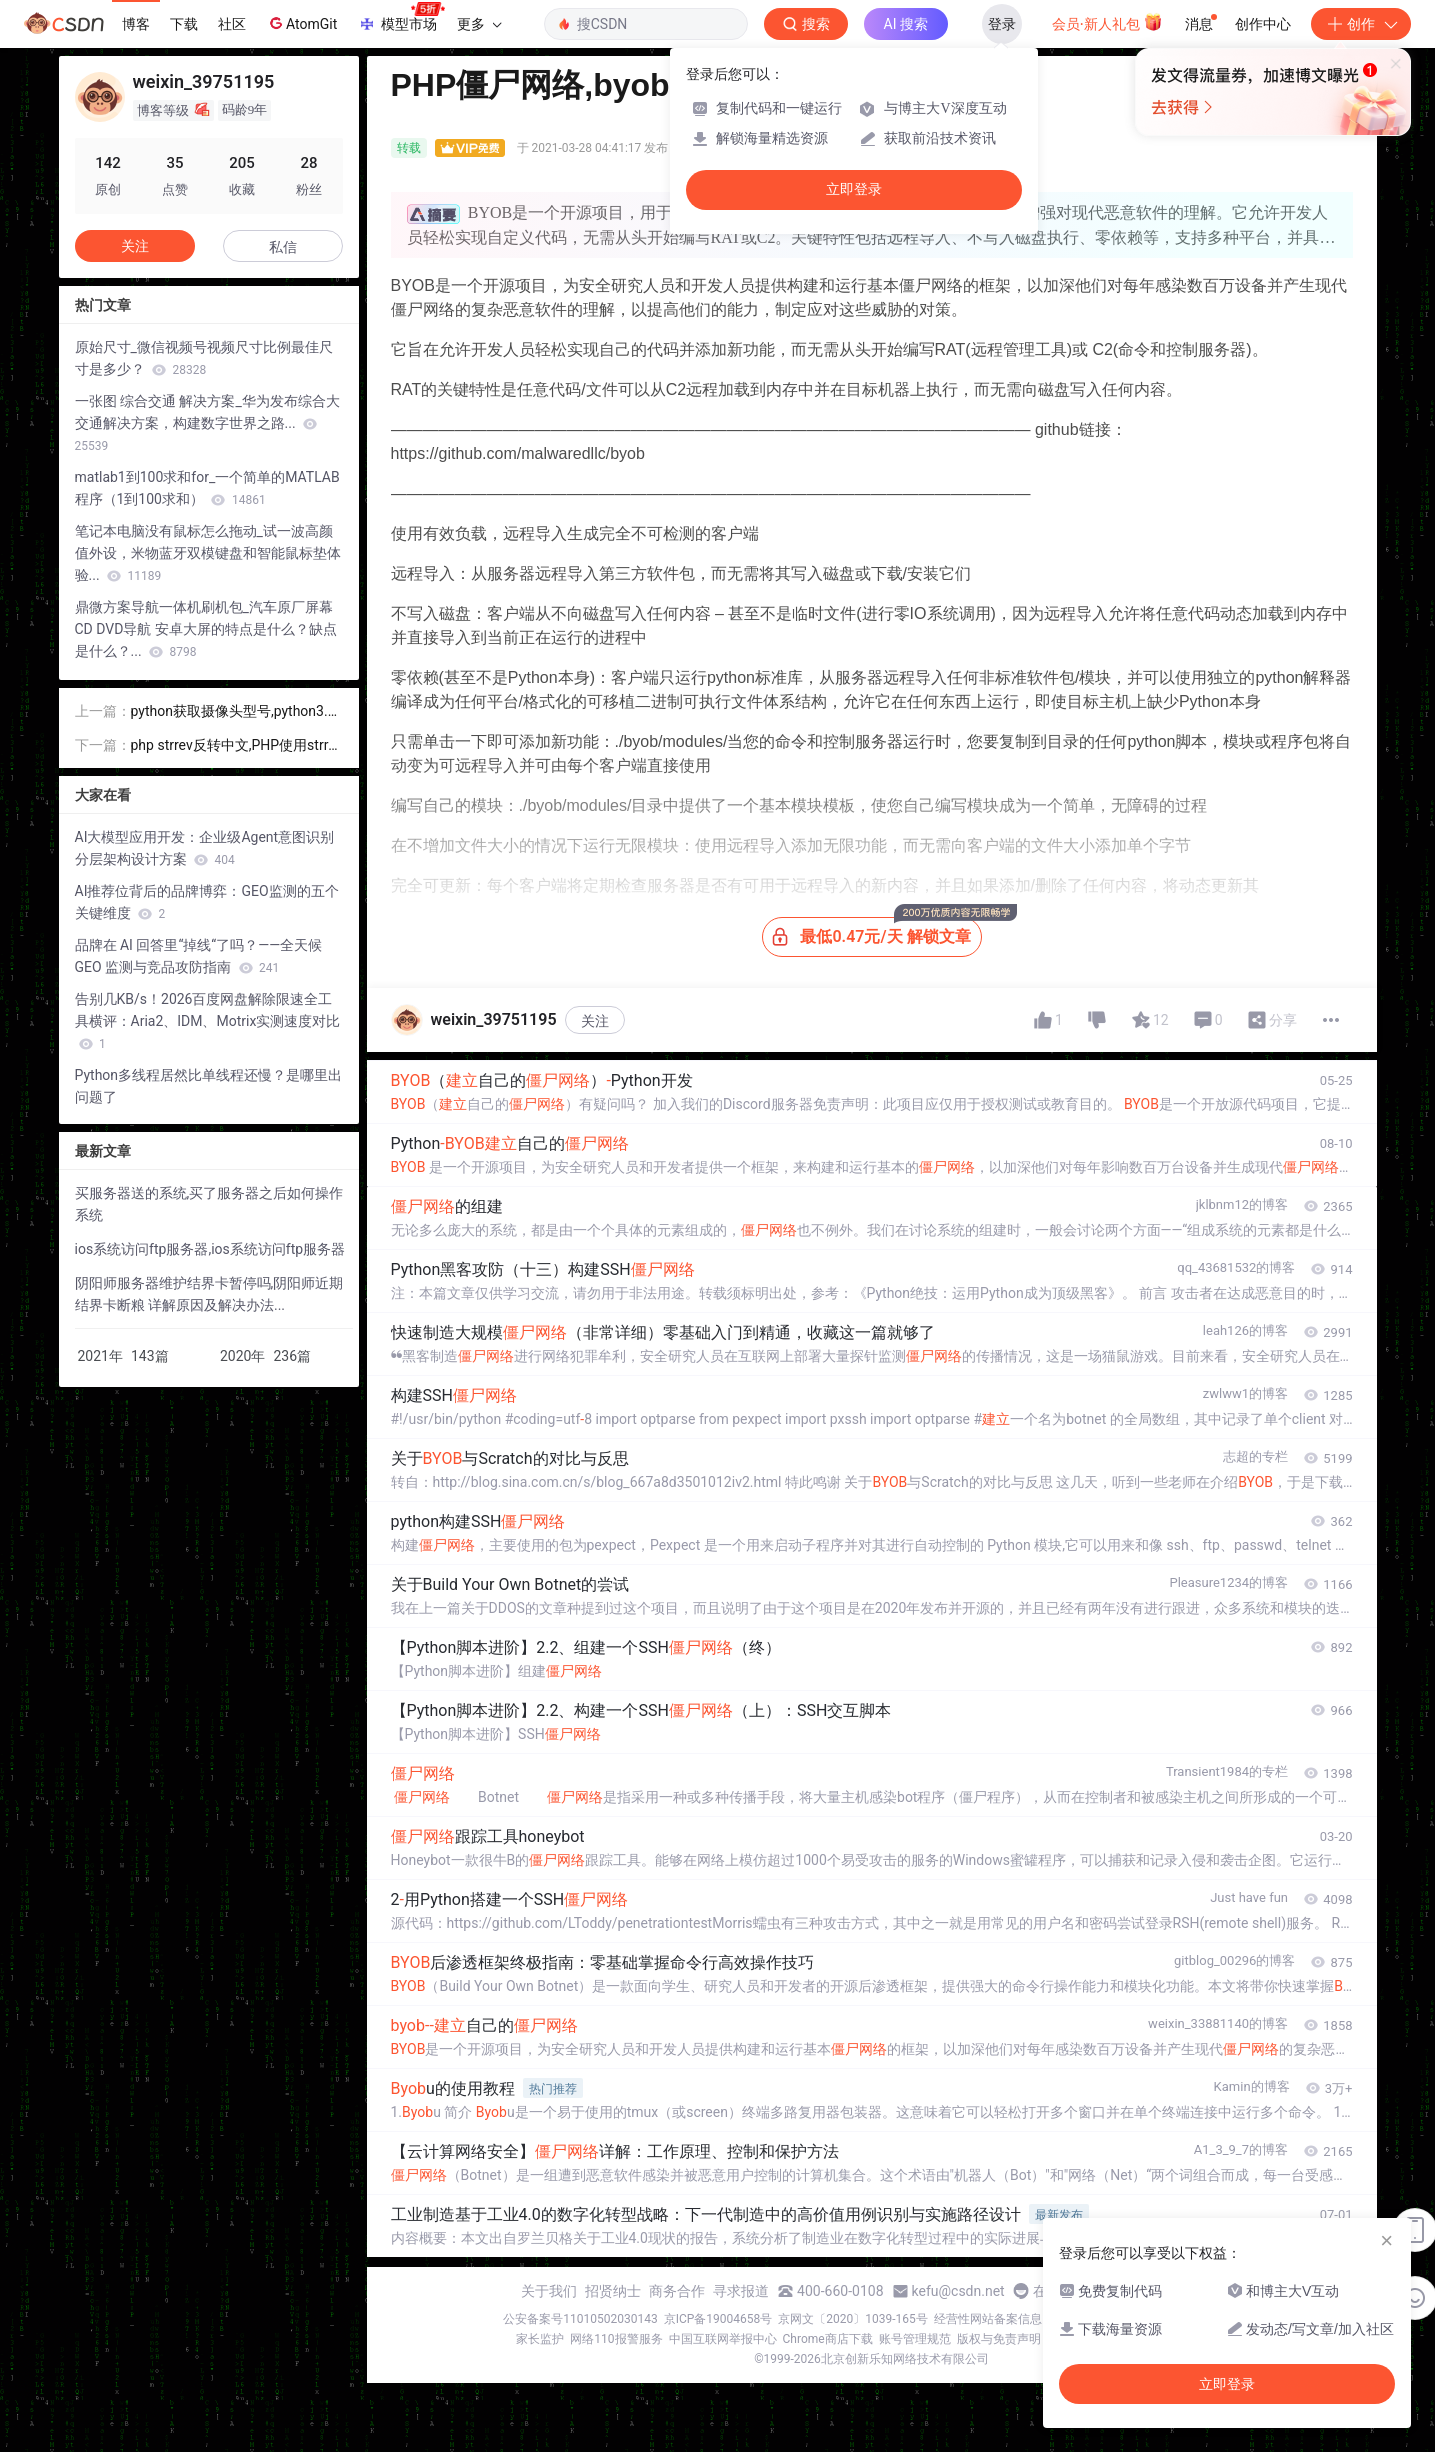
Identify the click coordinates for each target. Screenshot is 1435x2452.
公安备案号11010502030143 (580, 2319)
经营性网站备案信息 (988, 2319)
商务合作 (677, 2291)
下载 (184, 24)
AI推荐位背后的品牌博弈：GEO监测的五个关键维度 (207, 902)
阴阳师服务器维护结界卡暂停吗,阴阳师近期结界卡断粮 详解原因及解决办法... (209, 1294)
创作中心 (1263, 24)
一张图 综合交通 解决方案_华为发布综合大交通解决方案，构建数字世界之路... (207, 423)
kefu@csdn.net (958, 2291)
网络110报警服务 (616, 2339)
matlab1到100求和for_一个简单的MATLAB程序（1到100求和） (207, 488)
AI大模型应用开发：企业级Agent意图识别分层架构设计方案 (205, 848)
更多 (479, 24)
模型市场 (401, 18)
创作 (1361, 24)
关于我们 (549, 2291)
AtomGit (301, 23)
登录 (1002, 24)
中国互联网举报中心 (723, 2339)
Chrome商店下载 (828, 2339)
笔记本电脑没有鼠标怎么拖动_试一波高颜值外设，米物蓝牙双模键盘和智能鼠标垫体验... (208, 553)
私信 (283, 247)
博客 (136, 24)
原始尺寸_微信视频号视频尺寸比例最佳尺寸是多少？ (204, 358)
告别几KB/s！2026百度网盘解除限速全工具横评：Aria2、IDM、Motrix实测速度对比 (208, 1021)
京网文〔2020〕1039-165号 (853, 2319)
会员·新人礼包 (1107, 22)
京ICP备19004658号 (718, 2319)
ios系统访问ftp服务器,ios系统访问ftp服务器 (210, 1249)
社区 (232, 24)
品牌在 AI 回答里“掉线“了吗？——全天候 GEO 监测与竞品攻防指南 (199, 956)
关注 (595, 1021)
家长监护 (540, 2339)
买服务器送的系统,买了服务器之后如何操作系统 (209, 1204)
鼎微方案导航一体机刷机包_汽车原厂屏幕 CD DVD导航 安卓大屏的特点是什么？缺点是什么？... (206, 629)
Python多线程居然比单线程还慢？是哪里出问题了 (209, 1086)
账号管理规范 (915, 2339)
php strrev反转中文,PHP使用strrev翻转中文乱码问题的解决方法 (237, 746)
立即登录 (854, 189)
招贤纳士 (613, 2291)
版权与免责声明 (999, 2339)
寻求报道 (741, 2291)
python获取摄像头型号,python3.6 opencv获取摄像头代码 (233, 712)
